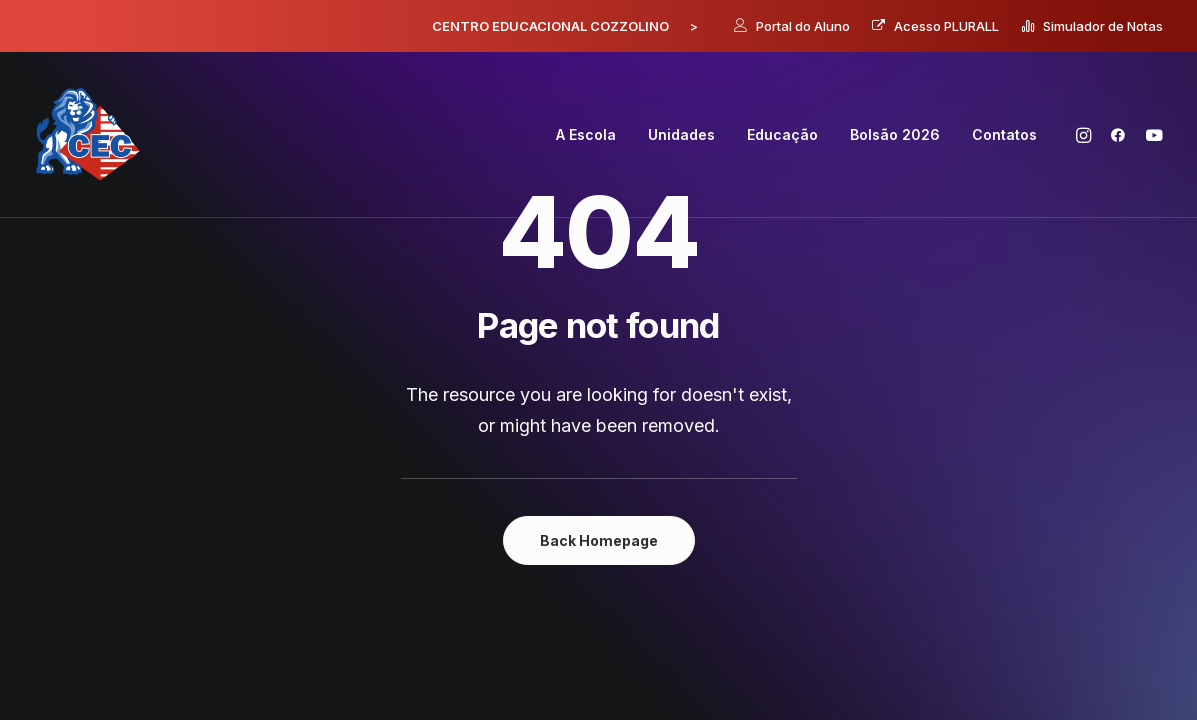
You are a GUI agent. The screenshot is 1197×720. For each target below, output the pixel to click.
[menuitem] (792, 26)
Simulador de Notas (1103, 26)
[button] (1086, 135)
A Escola (586, 134)
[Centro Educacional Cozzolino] (88, 135)
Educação (782, 134)
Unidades (681, 134)
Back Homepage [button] (599, 540)
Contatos (1004, 134)
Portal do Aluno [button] (803, 26)
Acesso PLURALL (946, 26)
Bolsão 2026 (895, 134)
